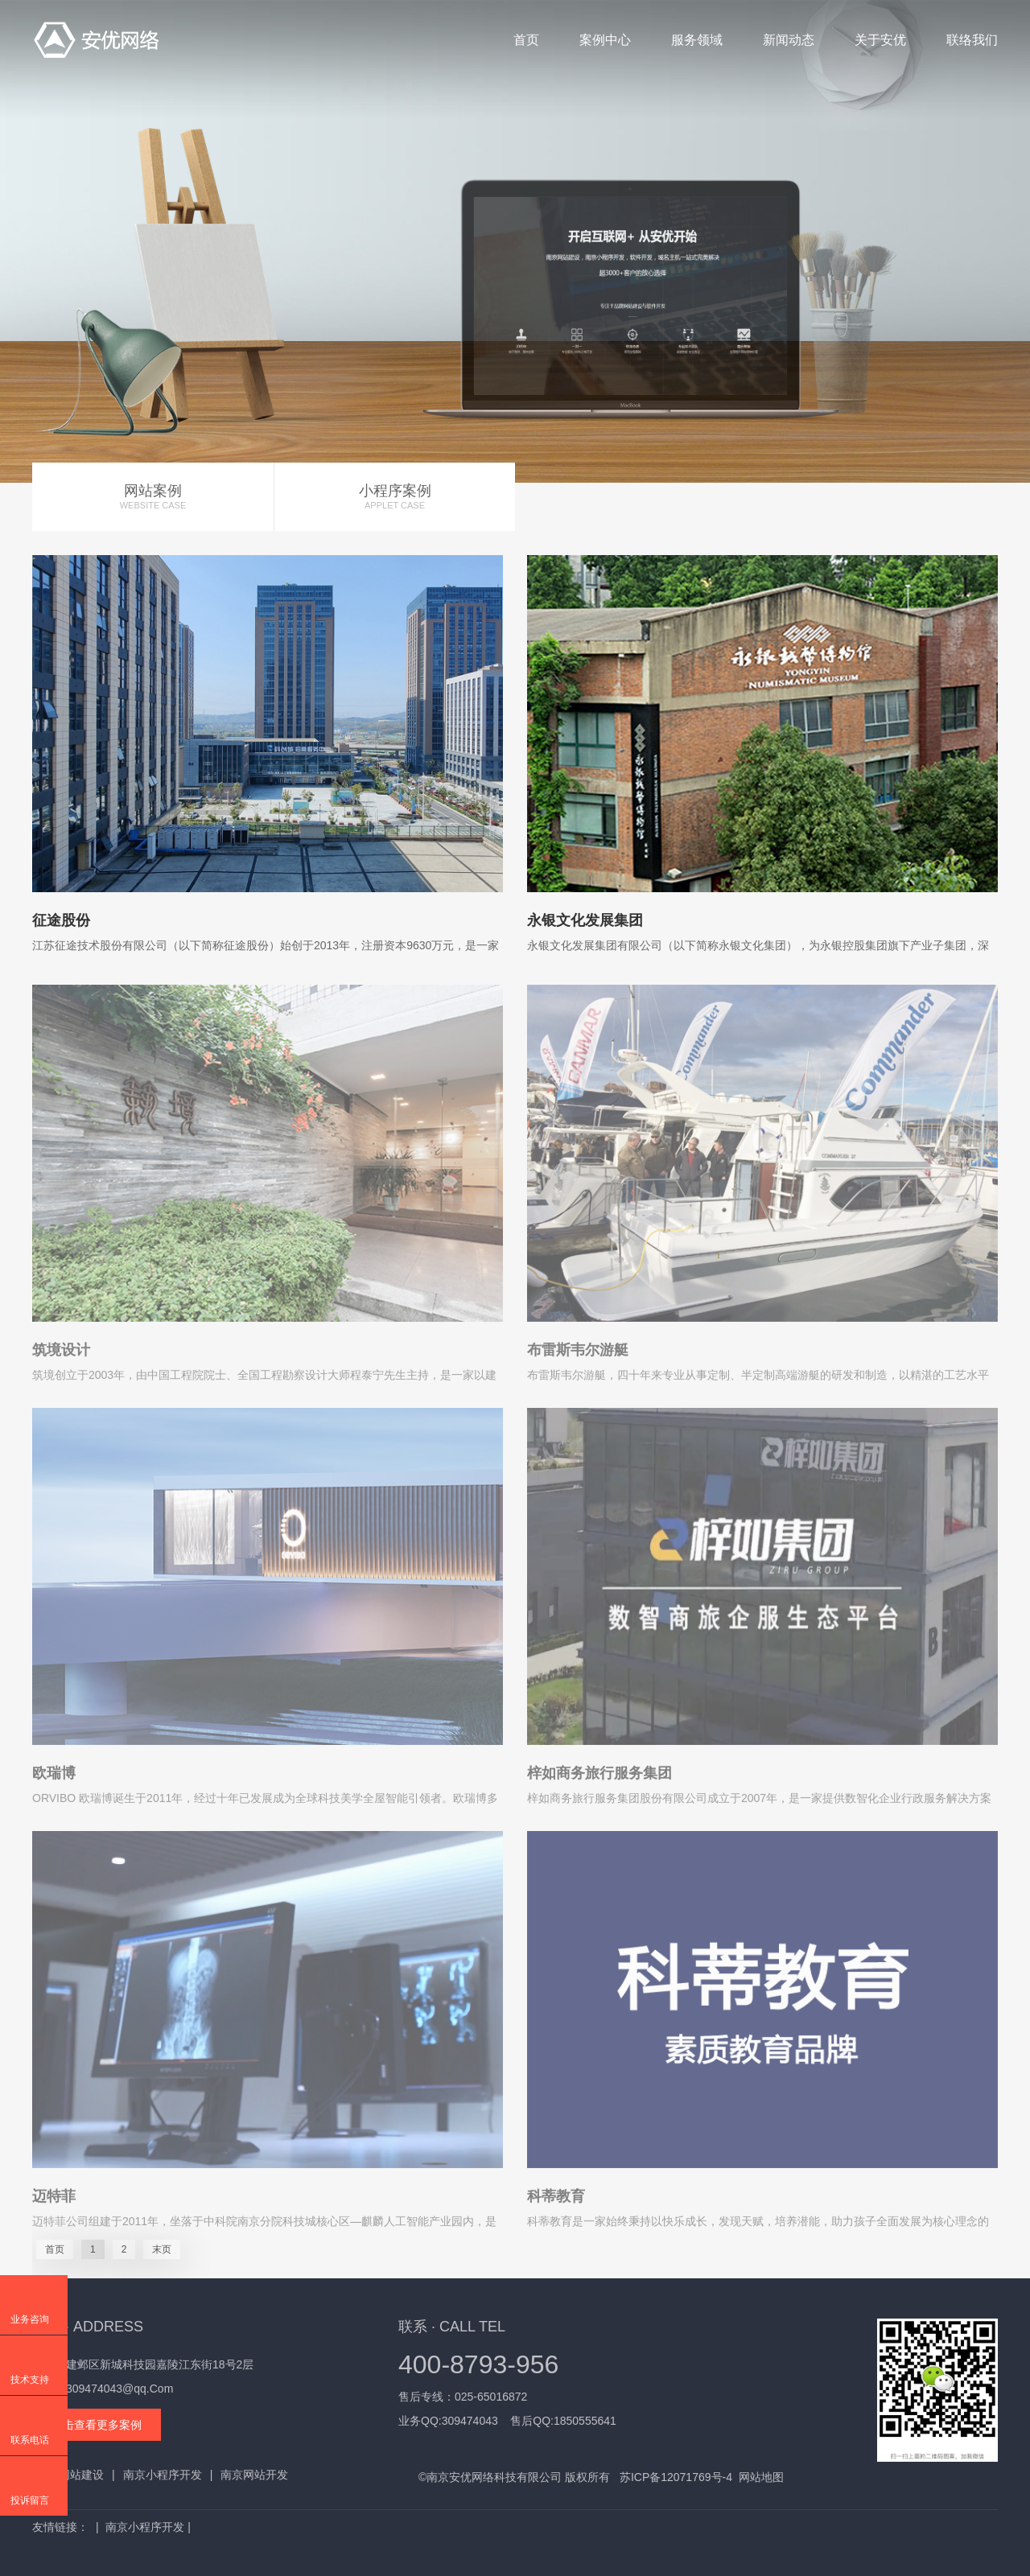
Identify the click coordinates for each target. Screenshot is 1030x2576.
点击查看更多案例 (97, 2424)
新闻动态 (788, 40)
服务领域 (697, 40)
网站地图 (761, 2477)
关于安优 (880, 40)
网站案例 (153, 497)
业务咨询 (29, 2319)
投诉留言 (29, 2500)
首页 (526, 40)
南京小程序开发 (162, 2474)
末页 (161, 2249)
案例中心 (605, 40)
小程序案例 (394, 497)
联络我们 (972, 40)
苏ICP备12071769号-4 (676, 2477)
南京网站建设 (70, 2474)
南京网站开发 (254, 2474)
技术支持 (29, 2379)
